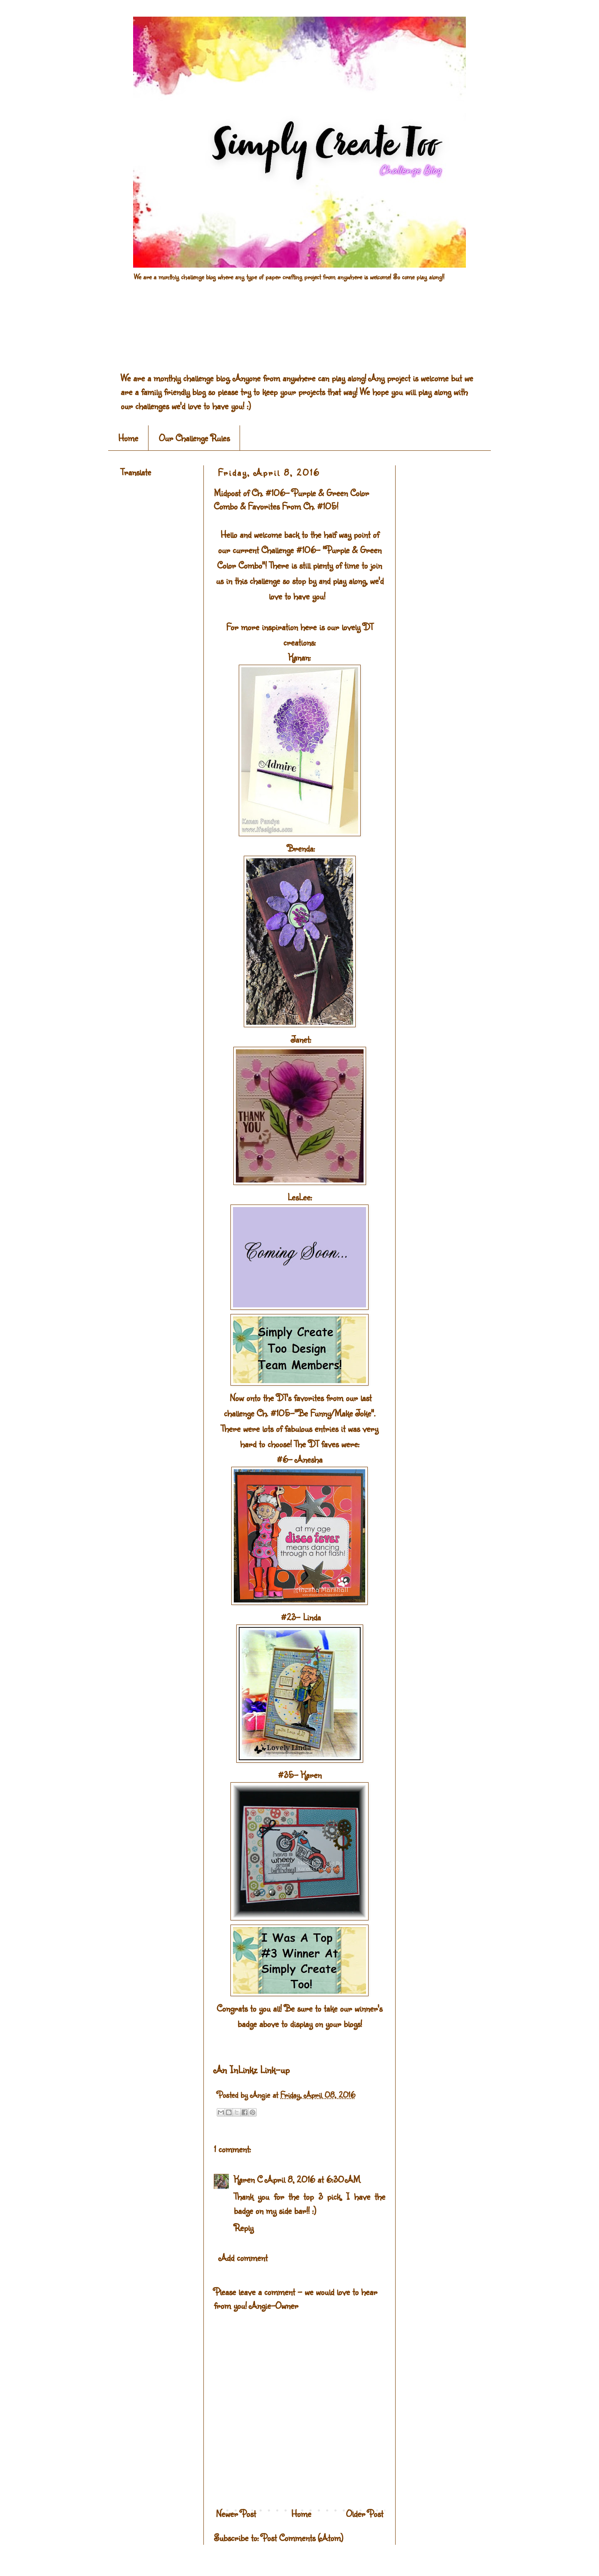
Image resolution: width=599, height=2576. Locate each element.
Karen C (248, 2179)
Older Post (364, 2513)
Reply (243, 2227)
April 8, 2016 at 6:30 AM (312, 2179)
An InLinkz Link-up (252, 2069)
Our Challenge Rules (194, 437)
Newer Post (236, 2513)
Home (128, 437)
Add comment (243, 2257)
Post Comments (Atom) (302, 2537)
